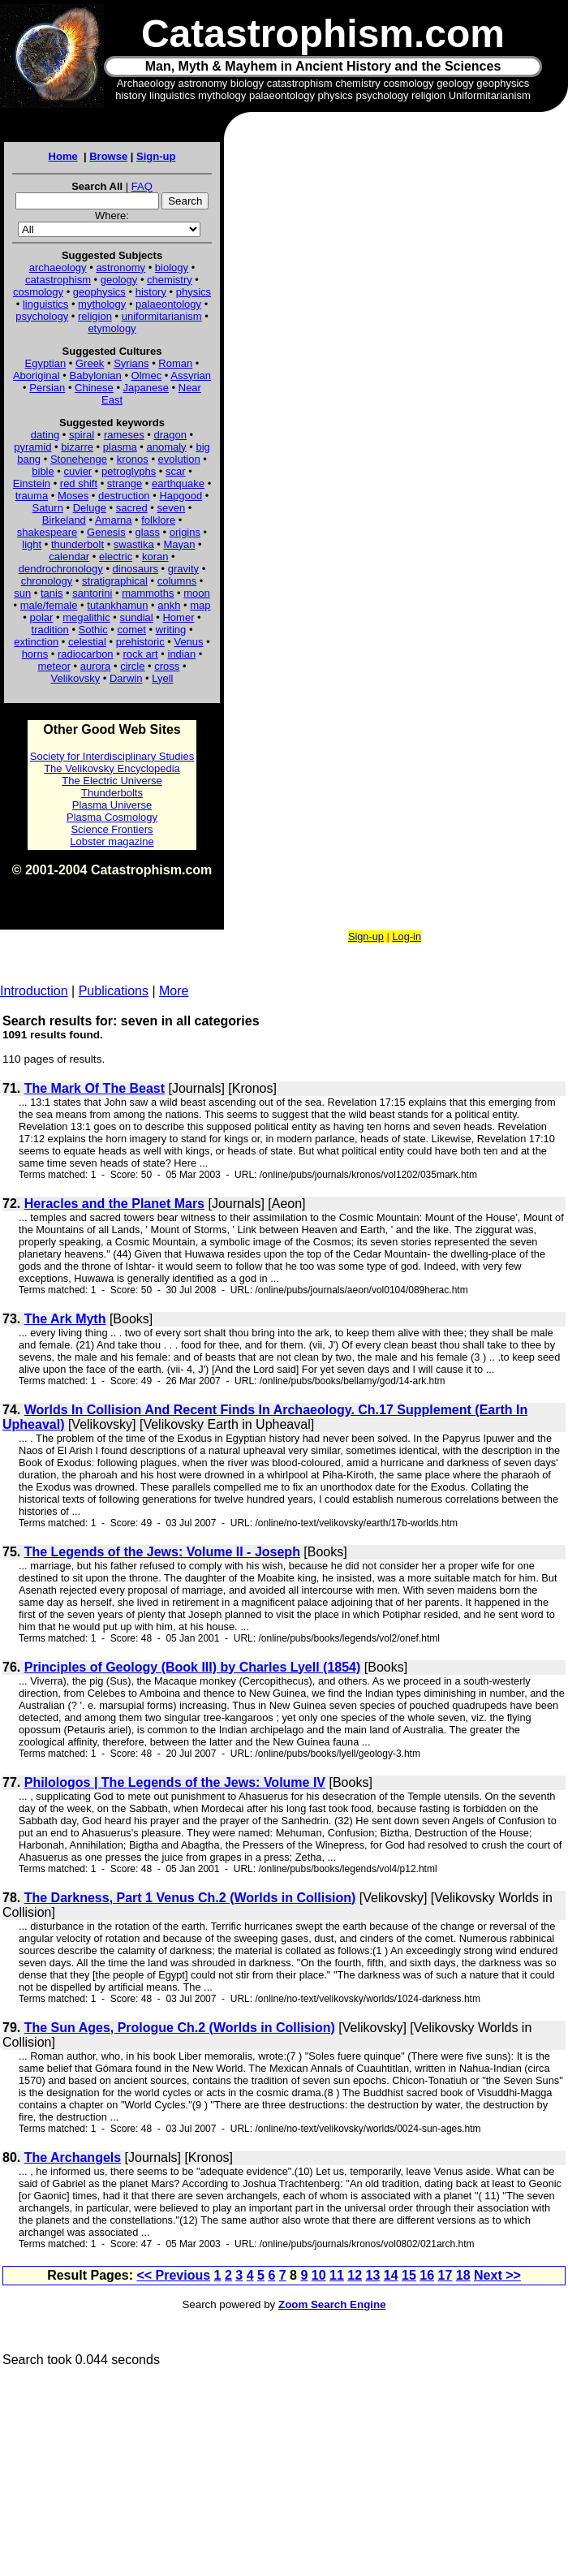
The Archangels (72, 2157)
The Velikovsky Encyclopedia (112, 768)
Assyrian (190, 375)
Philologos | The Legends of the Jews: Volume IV (174, 1782)
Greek (89, 363)
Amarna (113, 520)
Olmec (146, 375)
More (173, 991)
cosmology (38, 292)
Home (63, 156)
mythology (102, 304)
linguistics (45, 304)
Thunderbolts (112, 793)
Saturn (47, 508)
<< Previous (173, 2275)
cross (166, 666)
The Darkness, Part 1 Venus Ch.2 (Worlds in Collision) (190, 1898)
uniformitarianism (162, 316)
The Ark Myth (65, 1319)
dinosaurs (135, 569)
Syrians (131, 363)
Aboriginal (36, 375)
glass (148, 532)
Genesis (106, 532)
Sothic (93, 630)
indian (182, 654)
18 (463, 2275)
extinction (36, 642)
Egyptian (46, 363)
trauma (31, 496)
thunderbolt (77, 544)
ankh (168, 605)
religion (95, 316)
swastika (134, 544)
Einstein (31, 483)
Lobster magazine (111, 841)
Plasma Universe (112, 805)
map (200, 605)
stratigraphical (115, 581)
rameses (124, 435)
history (151, 292)
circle (132, 666)
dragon (170, 435)
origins (185, 532)
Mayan (179, 544)
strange (124, 483)
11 (336, 2275)
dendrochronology (61, 569)
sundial (136, 617)
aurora (95, 666)
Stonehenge (78, 459)
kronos (132, 459)
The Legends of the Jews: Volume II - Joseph (162, 1552)
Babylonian (96, 375)
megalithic (86, 617)
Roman (175, 363)
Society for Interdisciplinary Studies (112, 756)
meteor (54, 666)
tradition (50, 630)
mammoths (148, 593)
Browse (108, 156)
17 (445, 2275)
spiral (81, 435)
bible (43, 471)
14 (391, 2275)
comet (132, 630)
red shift (78, 483)
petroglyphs (128, 471)
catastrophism (58, 280)
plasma (120, 447)
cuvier (78, 471)
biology (171, 267)
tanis (51, 593)
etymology (112, 328)
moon (196, 593)
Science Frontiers (112, 829)
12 (354, 2275)
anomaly (166, 447)
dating (45, 435)
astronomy (120, 267)
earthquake (178, 483)
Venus (188, 642)
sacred (132, 508)
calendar (69, 556)
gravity (183, 569)
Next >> (497, 2275)
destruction (124, 496)
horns (35, 654)
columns (176, 581)
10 (319, 2275)
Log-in (406, 936)
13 (373, 2275)
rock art (140, 654)
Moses (73, 496)
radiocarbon (86, 654)
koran (155, 556)
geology (119, 280)
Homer (178, 617)
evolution (179, 459)
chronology (47, 581)
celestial (87, 642)
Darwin (126, 678)
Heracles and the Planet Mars (114, 1203)
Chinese (94, 388)
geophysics (99, 292)
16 (427, 2275)
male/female (49, 605)
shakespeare (47, 532)
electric (115, 556)
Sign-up (155, 156)
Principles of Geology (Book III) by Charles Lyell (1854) (192, 1667)
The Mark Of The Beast (94, 1088)
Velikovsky (76, 678)
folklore (158, 520)
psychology (41, 316)
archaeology (58, 267)
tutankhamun (117, 605)
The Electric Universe (112, 781)
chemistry (169, 280)
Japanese (146, 388)
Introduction (34, 991)
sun (22, 593)
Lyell (162, 678)
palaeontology (168, 304)
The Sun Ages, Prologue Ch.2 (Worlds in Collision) (179, 2027)
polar (41, 617)
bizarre (77, 447)
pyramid (32, 447)
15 (409, 2275)
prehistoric (140, 642)
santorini (92, 593)
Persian (47, 388)
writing (171, 630)
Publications (113, 991)
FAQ (142, 186)
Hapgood (180, 496)
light (31, 544)
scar (176, 471)
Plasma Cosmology (112, 817)
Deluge (89, 508)
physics (193, 292)
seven (171, 508)
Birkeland (64, 520)
